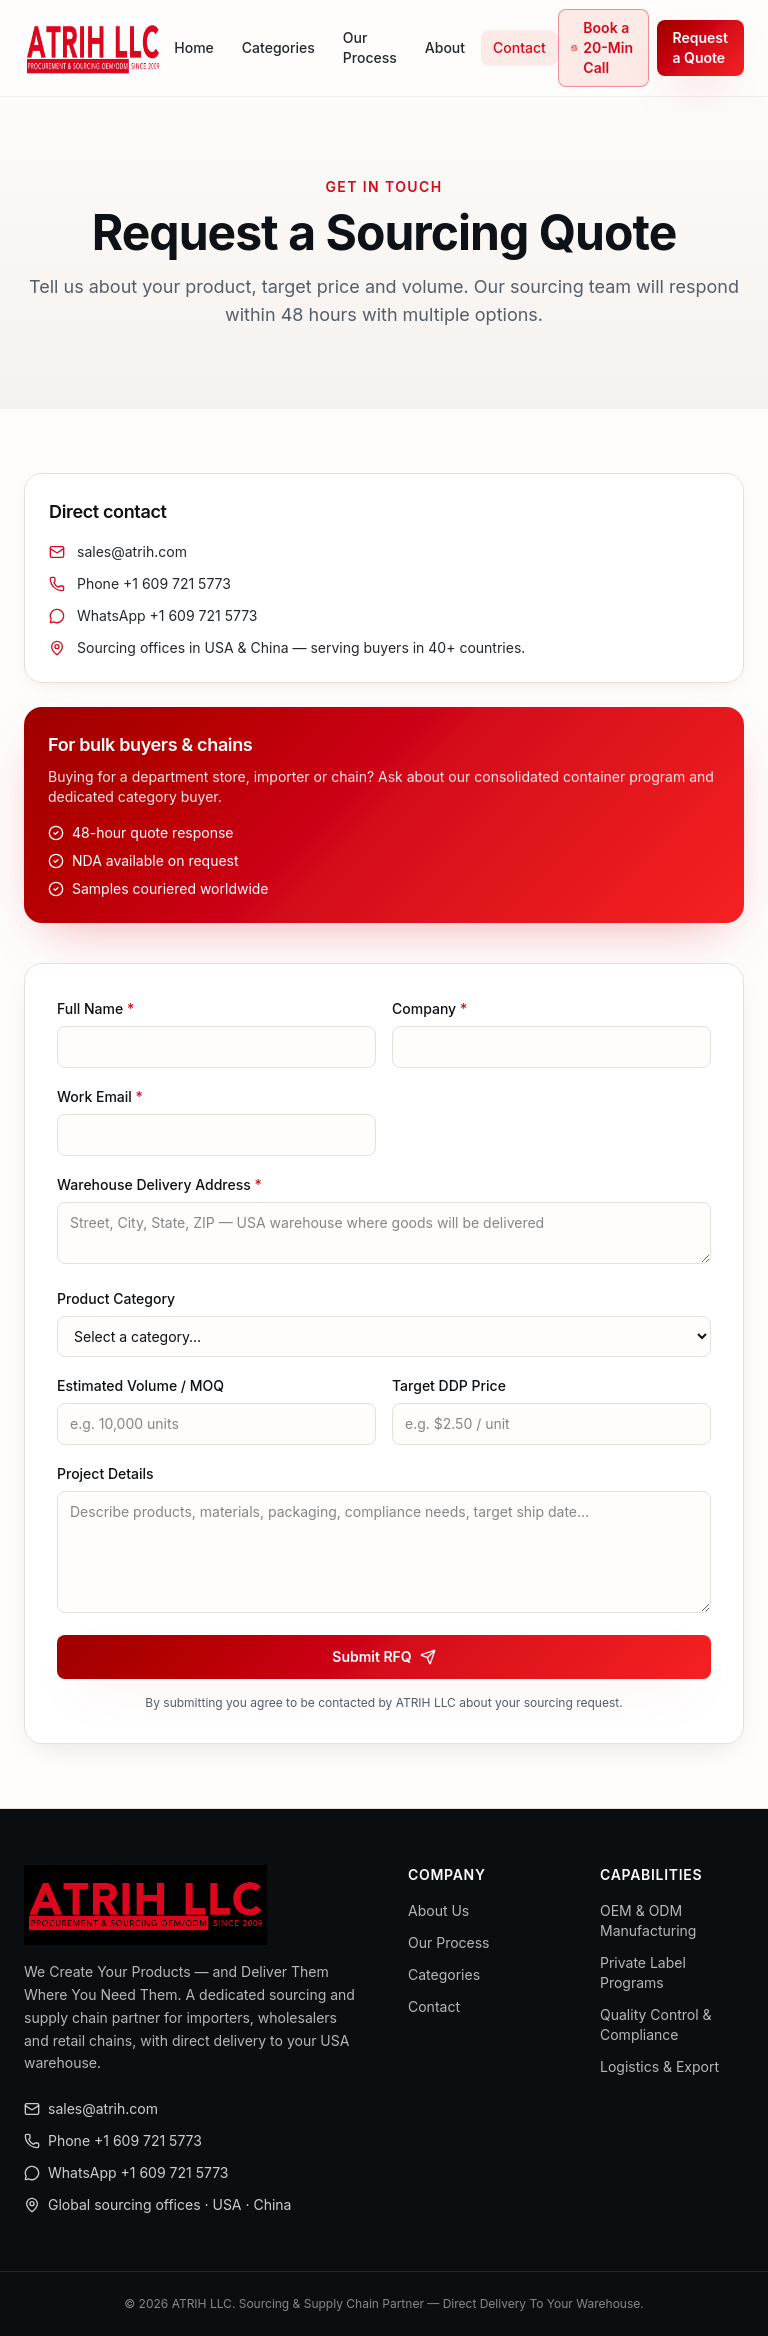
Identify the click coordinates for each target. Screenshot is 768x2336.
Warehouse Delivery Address (159, 1184)
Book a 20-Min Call (602, 47)
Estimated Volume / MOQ (140, 1385)
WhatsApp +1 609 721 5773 (153, 615)
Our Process (370, 47)
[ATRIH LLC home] (93, 48)
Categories (278, 47)
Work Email (100, 1096)
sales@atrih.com (118, 551)
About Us (438, 1910)
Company (429, 1008)
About (445, 47)
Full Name (95, 1008)
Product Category (116, 1298)
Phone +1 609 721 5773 (140, 583)
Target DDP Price (449, 1385)
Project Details (105, 1473)
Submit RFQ (383, 1656)
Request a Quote (700, 47)
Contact (519, 47)
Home (194, 47)
